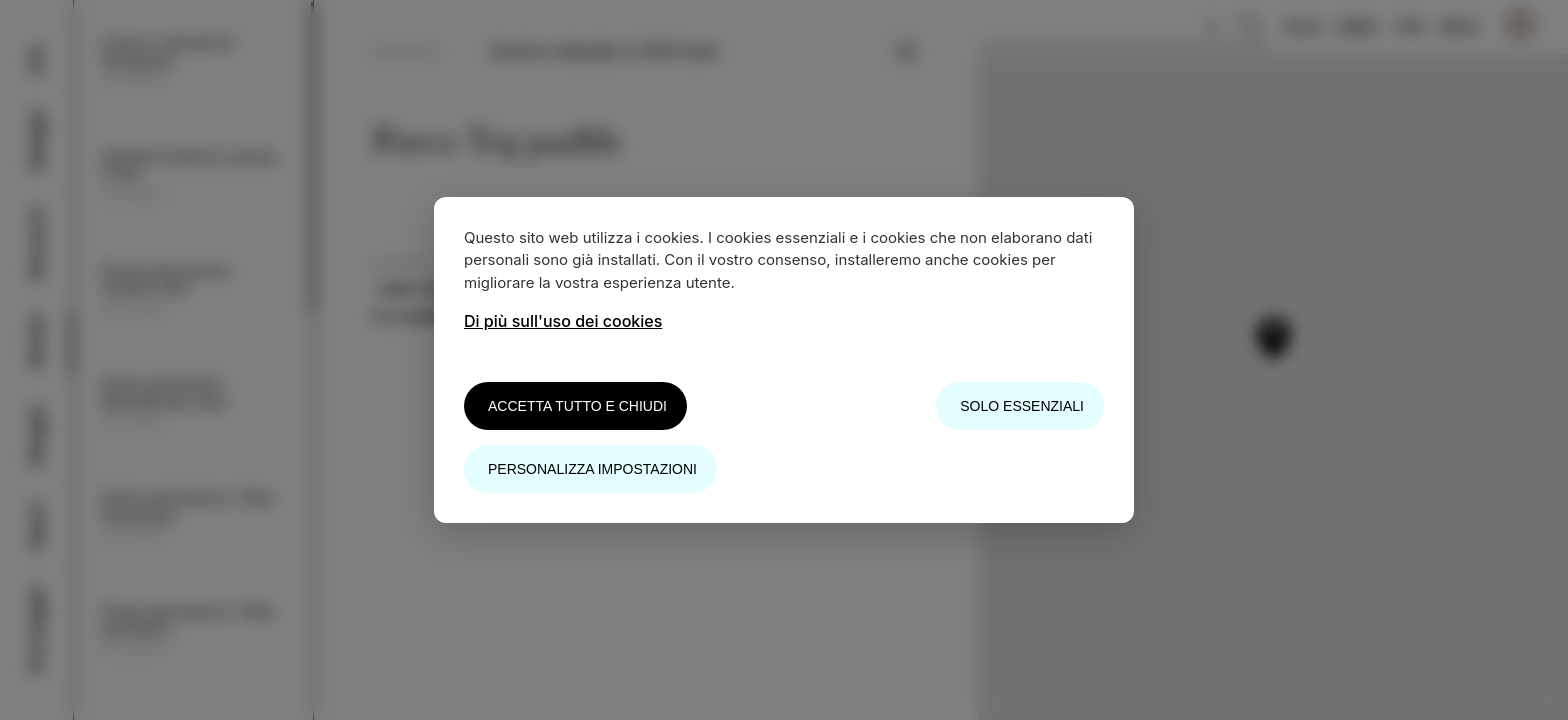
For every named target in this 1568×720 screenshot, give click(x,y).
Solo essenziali (1022, 406)
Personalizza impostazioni (592, 469)
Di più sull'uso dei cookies (563, 321)
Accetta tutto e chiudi (577, 406)
